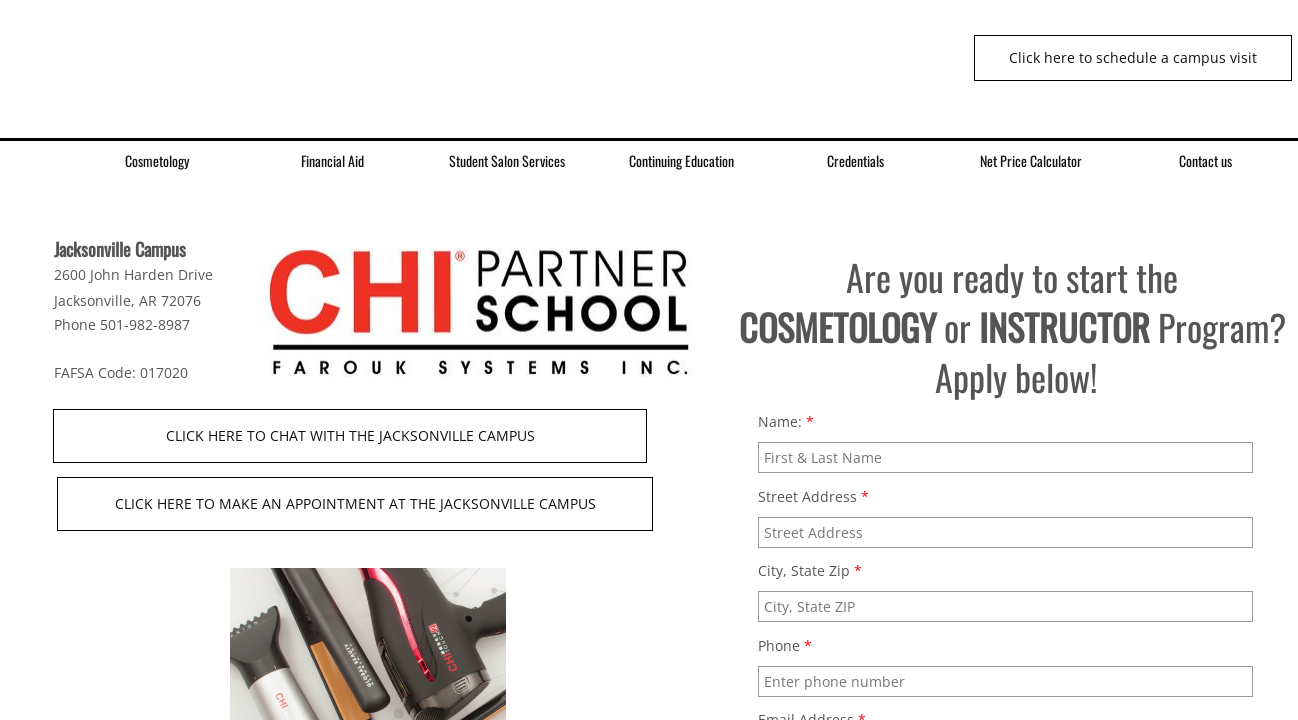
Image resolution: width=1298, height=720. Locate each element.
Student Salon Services (507, 160)
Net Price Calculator (1031, 160)
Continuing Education (681, 160)
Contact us (1205, 160)
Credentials (855, 160)
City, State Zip (810, 570)
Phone (785, 645)
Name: (786, 421)
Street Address (813, 496)
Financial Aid (332, 160)
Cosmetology (157, 160)
